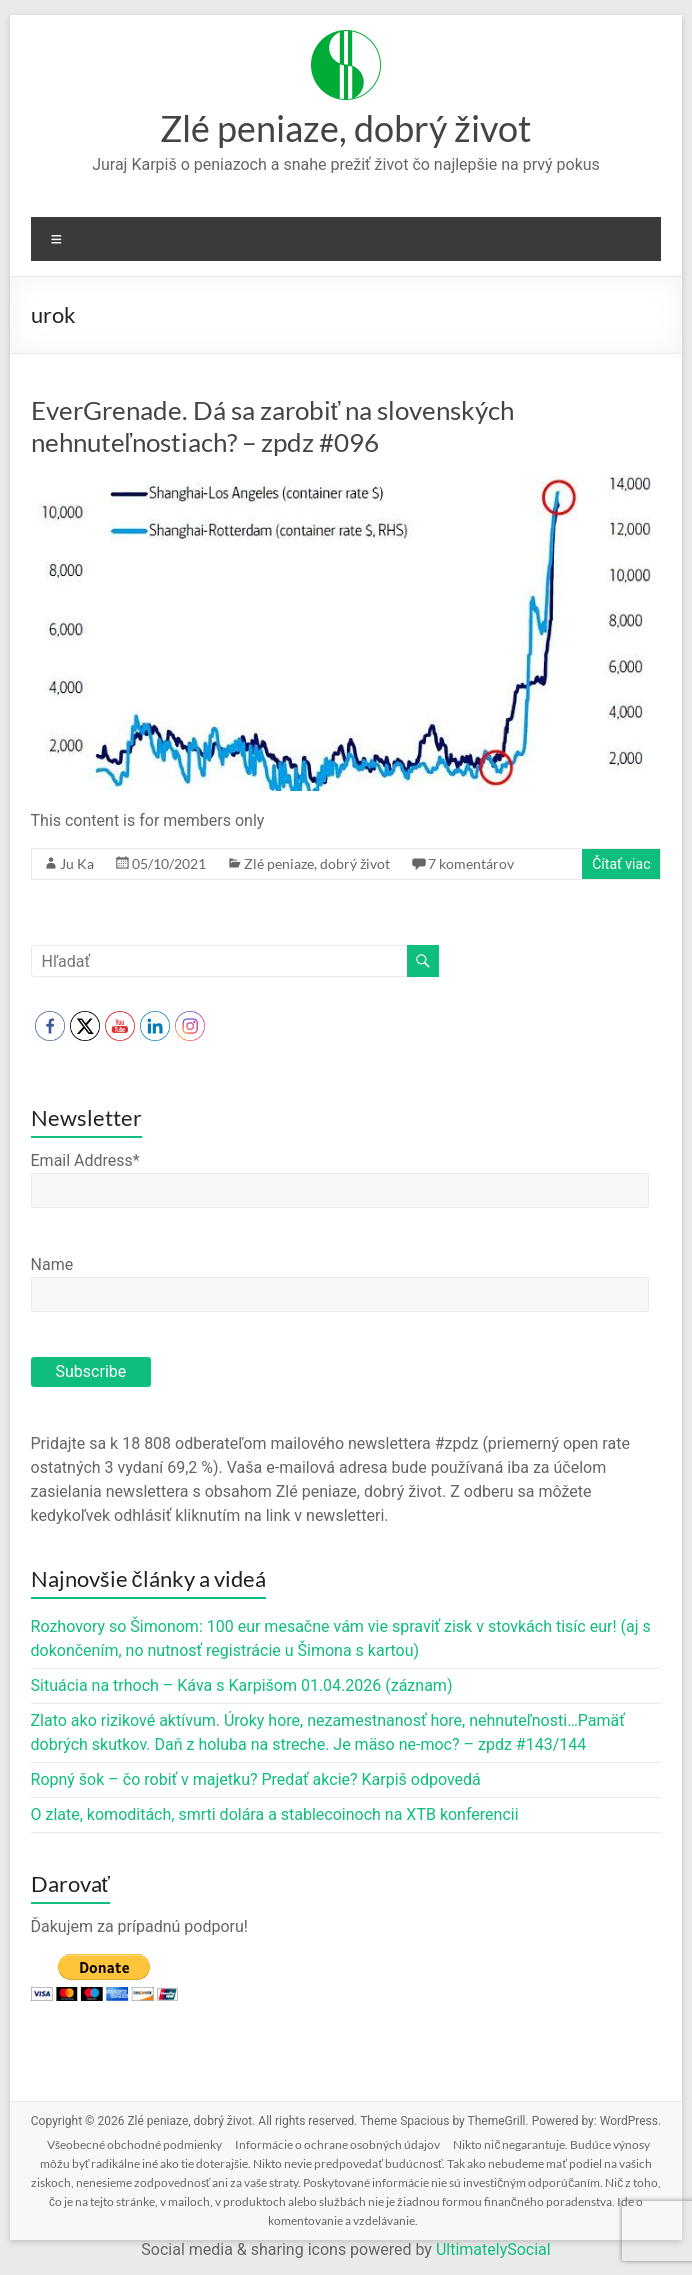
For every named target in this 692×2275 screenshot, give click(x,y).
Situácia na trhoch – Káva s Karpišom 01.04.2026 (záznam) (242, 1685)
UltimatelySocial (493, 2249)
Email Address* (85, 1160)
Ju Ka (77, 863)
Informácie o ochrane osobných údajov (337, 2144)
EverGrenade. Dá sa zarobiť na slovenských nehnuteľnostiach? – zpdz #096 (273, 426)
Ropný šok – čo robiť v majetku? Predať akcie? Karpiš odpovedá (256, 1779)
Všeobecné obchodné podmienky (134, 2144)
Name (52, 1264)
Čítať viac (621, 864)
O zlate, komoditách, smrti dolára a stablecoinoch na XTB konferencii (275, 1814)
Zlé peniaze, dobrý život (345, 128)
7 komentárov (471, 863)
